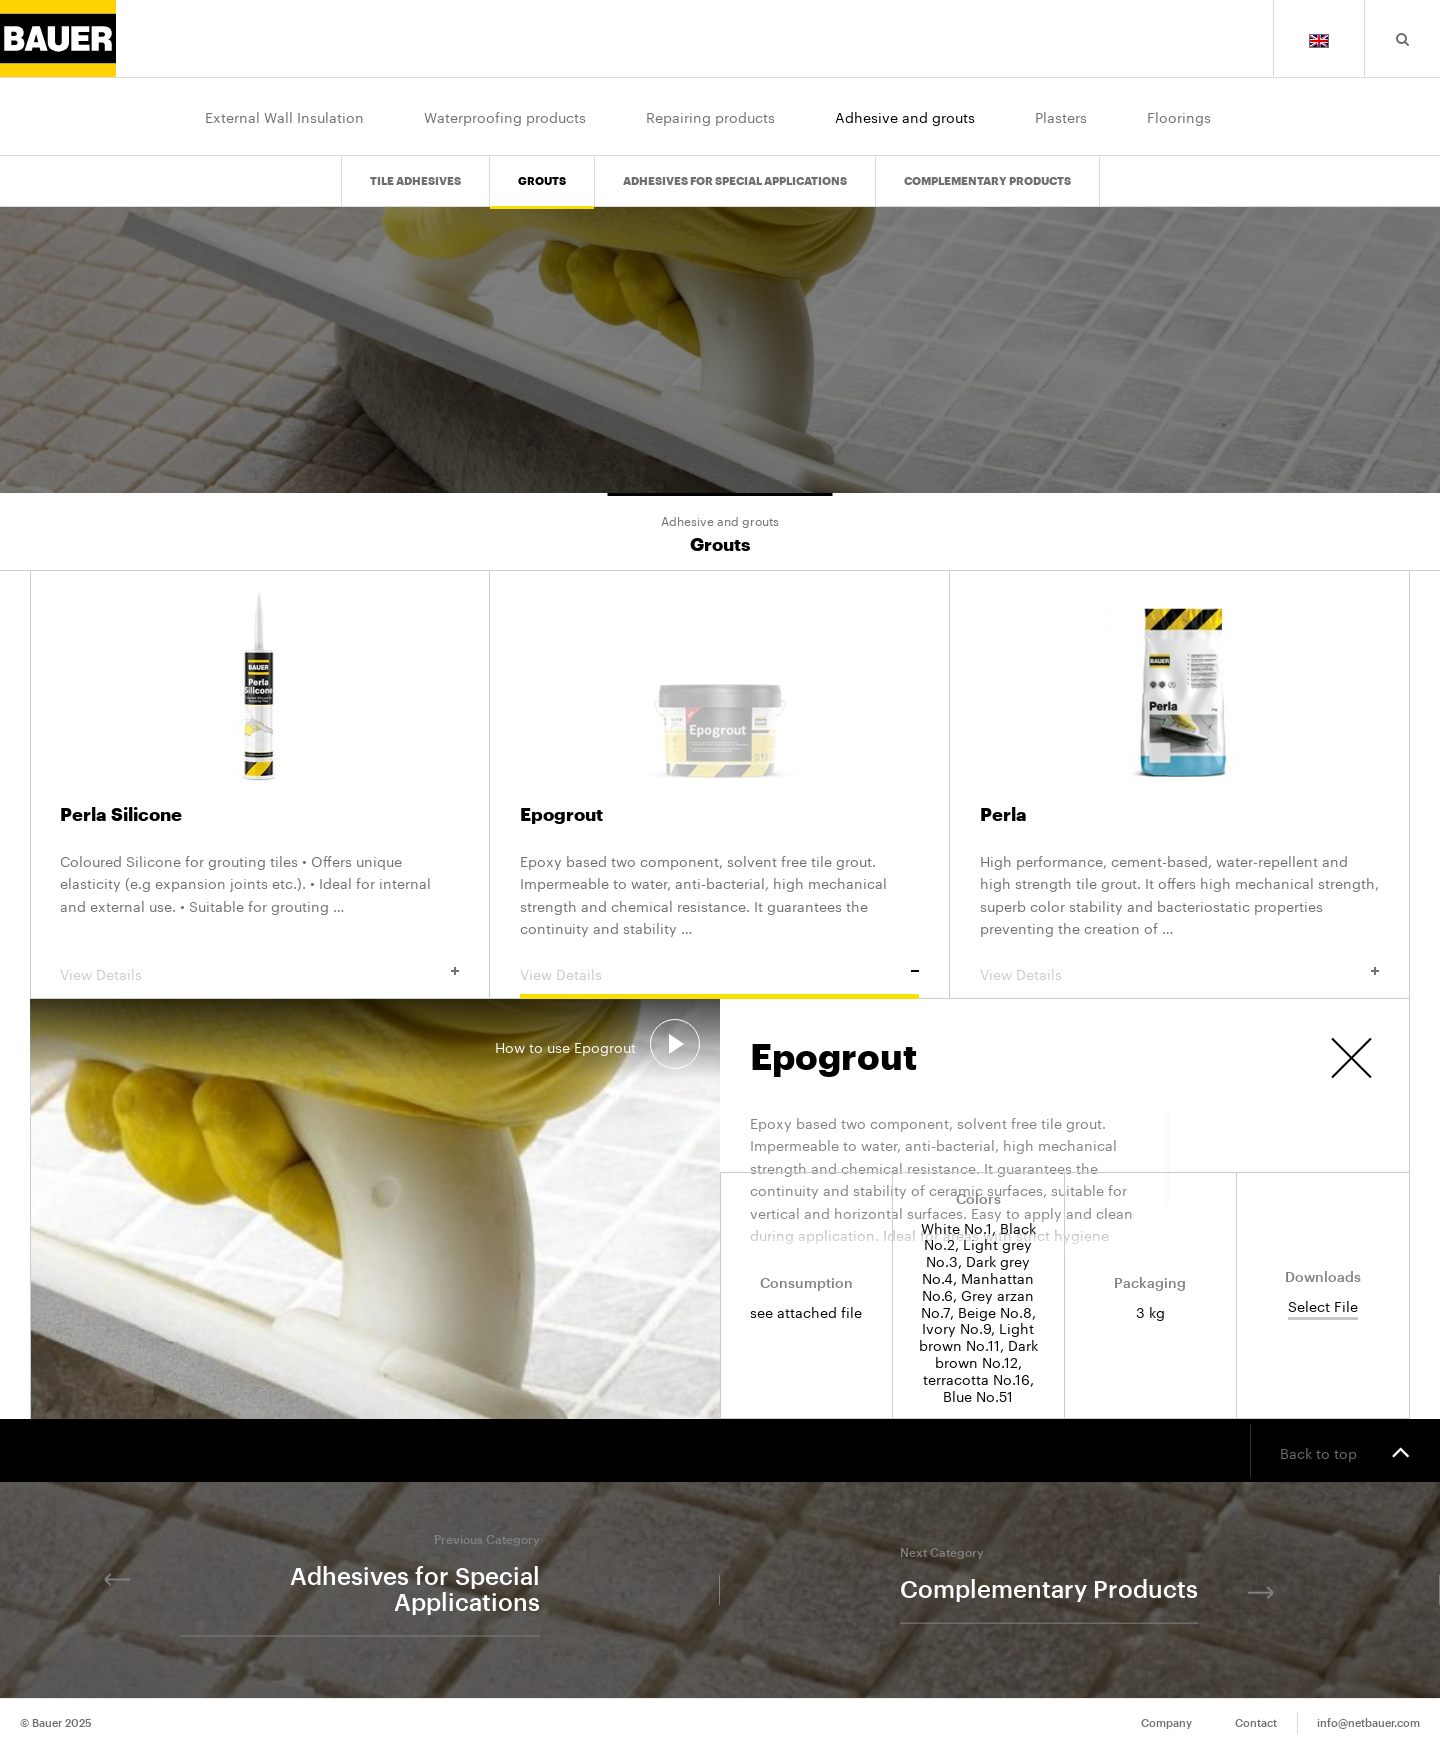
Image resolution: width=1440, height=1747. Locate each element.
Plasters (1061, 116)
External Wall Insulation (284, 116)
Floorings (1179, 116)
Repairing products (710, 116)
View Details (259, 973)
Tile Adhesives (415, 181)
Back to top (1345, 1451)
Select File (1323, 1306)
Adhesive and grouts (905, 116)
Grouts (542, 181)
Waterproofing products (505, 116)
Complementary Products (987, 181)
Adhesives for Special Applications (735, 181)
